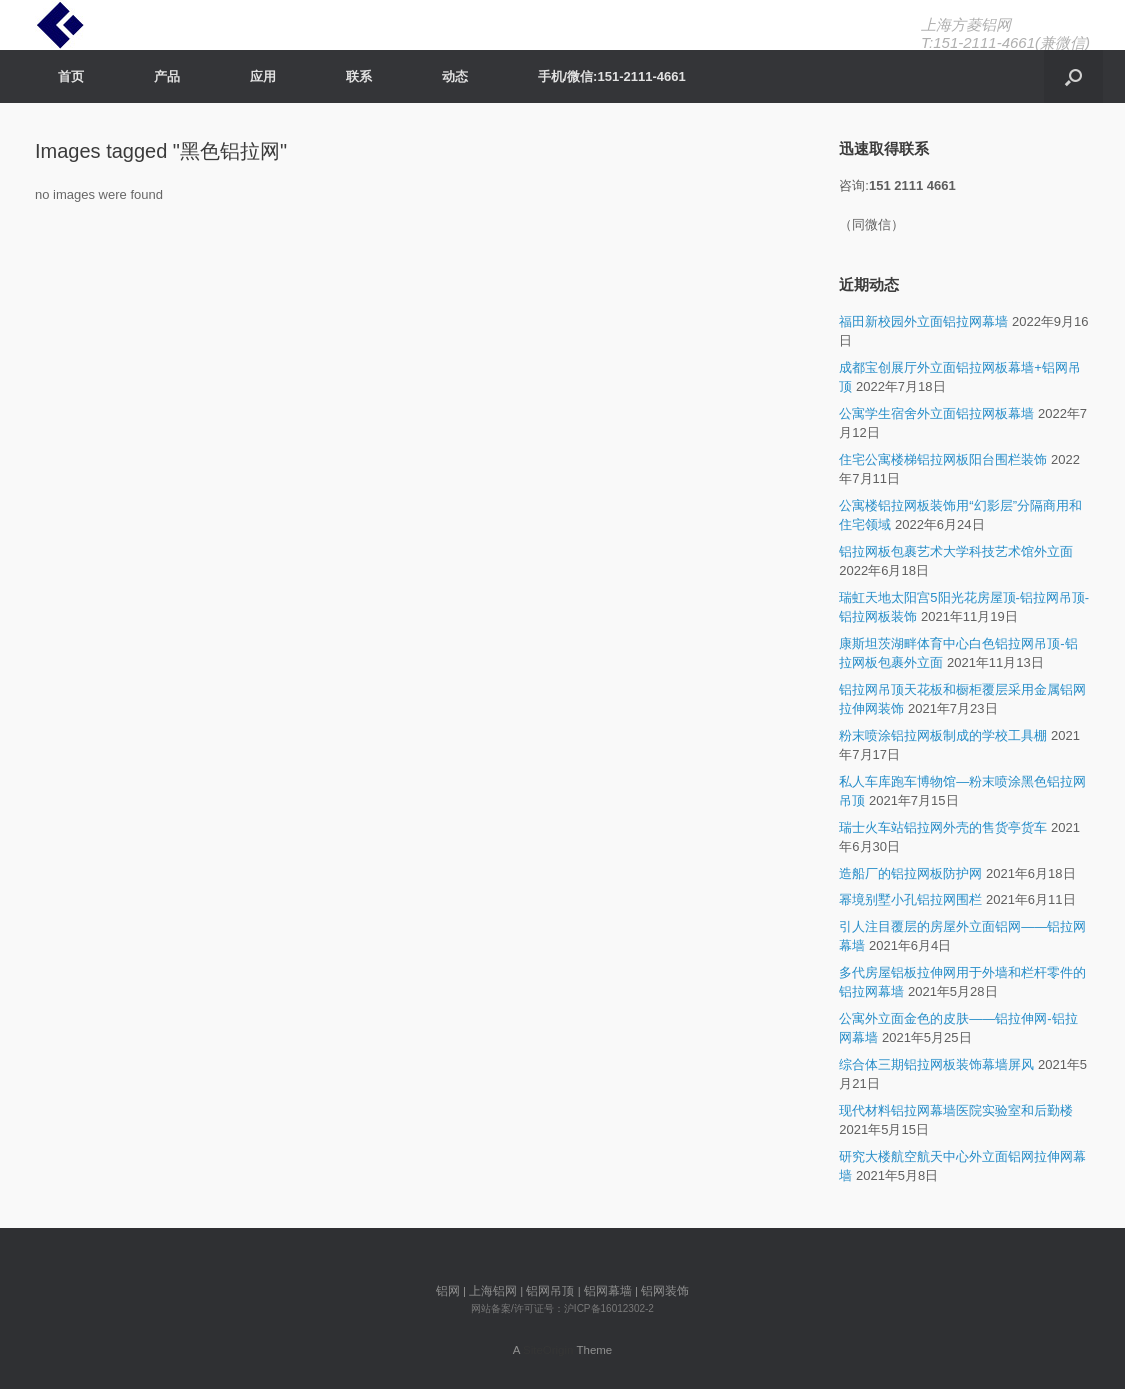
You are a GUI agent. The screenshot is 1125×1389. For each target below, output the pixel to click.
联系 (359, 76)
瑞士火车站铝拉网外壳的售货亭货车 (943, 827)
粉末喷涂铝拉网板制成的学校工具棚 (943, 735)
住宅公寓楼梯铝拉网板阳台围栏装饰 (943, 459)
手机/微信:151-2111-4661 (612, 76)
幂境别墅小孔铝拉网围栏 (910, 899)
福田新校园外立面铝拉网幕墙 (923, 321)
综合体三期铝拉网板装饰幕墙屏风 (936, 1064)
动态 (455, 76)
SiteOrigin (548, 1350)
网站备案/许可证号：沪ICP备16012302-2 (562, 1308)
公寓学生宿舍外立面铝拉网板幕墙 (936, 413)
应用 (263, 76)
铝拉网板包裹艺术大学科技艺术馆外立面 (956, 551)
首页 (71, 76)
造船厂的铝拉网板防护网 (910, 873)
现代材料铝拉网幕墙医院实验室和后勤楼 (956, 1110)
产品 (167, 76)
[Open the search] (1073, 76)
